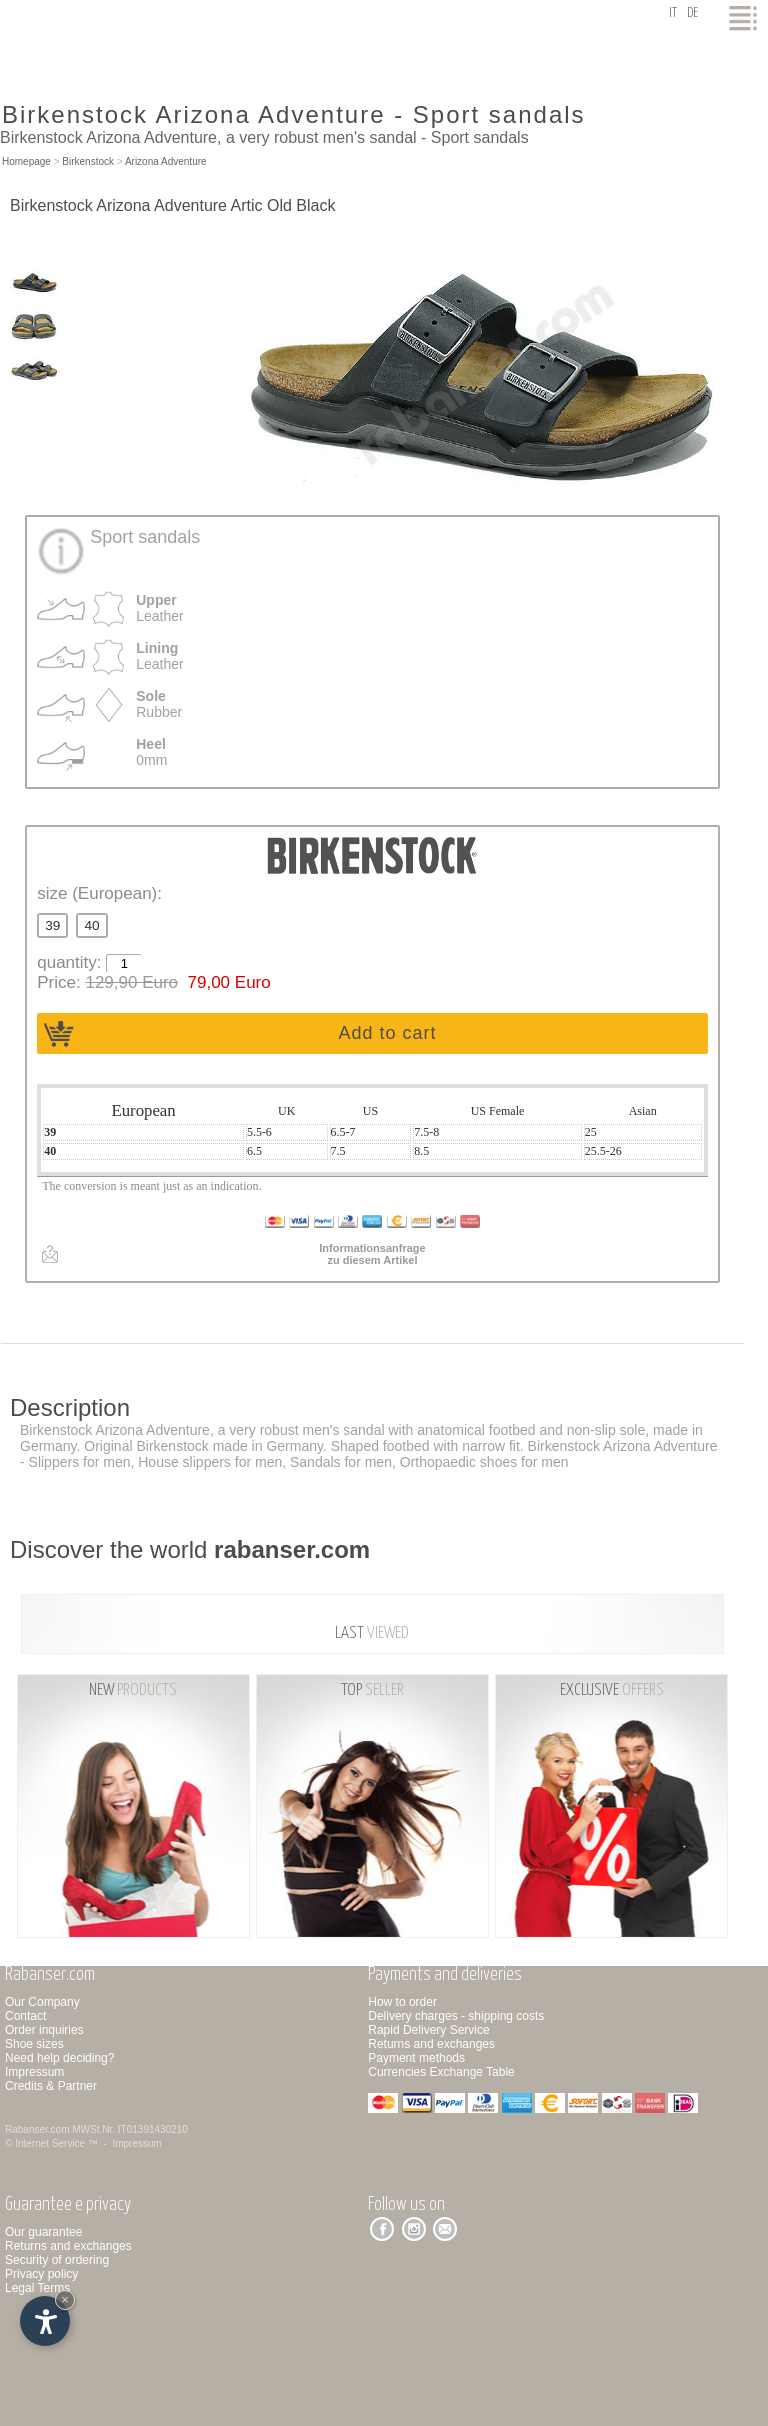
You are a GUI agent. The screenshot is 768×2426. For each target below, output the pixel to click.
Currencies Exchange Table (441, 2072)
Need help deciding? (59, 2058)
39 (52, 925)
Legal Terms (37, 2288)
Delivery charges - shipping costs (456, 2016)
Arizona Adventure (166, 161)
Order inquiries (44, 2030)
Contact (25, 2016)
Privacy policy (41, 2274)
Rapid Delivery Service (428, 2030)
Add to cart (387, 1033)
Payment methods (416, 2058)
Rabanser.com (37, 2129)
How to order (402, 2002)
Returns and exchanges (431, 2044)
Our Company (42, 2002)
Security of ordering (57, 2260)
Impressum (34, 2072)
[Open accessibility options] (45, 2321)
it (673, 13)
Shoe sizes (34, 2044)
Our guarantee (43, 2232)
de (692, 13)
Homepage (26, 161)
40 (91, 925)
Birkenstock (88, 161)
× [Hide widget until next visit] (65, 2299)
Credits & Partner (51, 2086)
